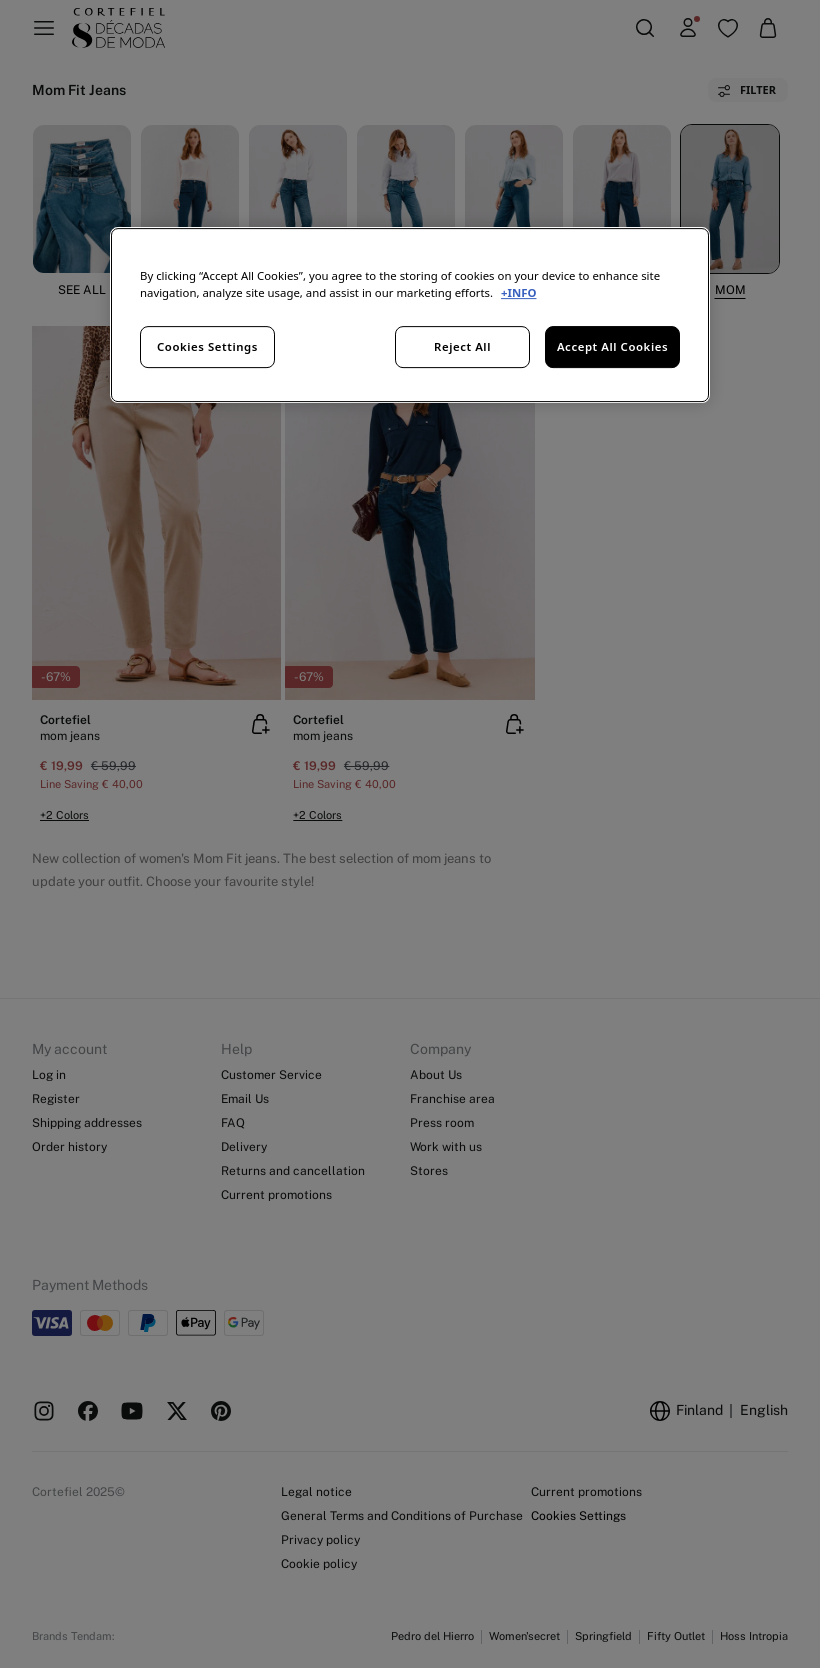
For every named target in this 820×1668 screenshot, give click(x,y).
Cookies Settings (207, 346)
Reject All (462, 346)
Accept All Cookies (612, 346)
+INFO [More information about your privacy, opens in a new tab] (518, 292)
